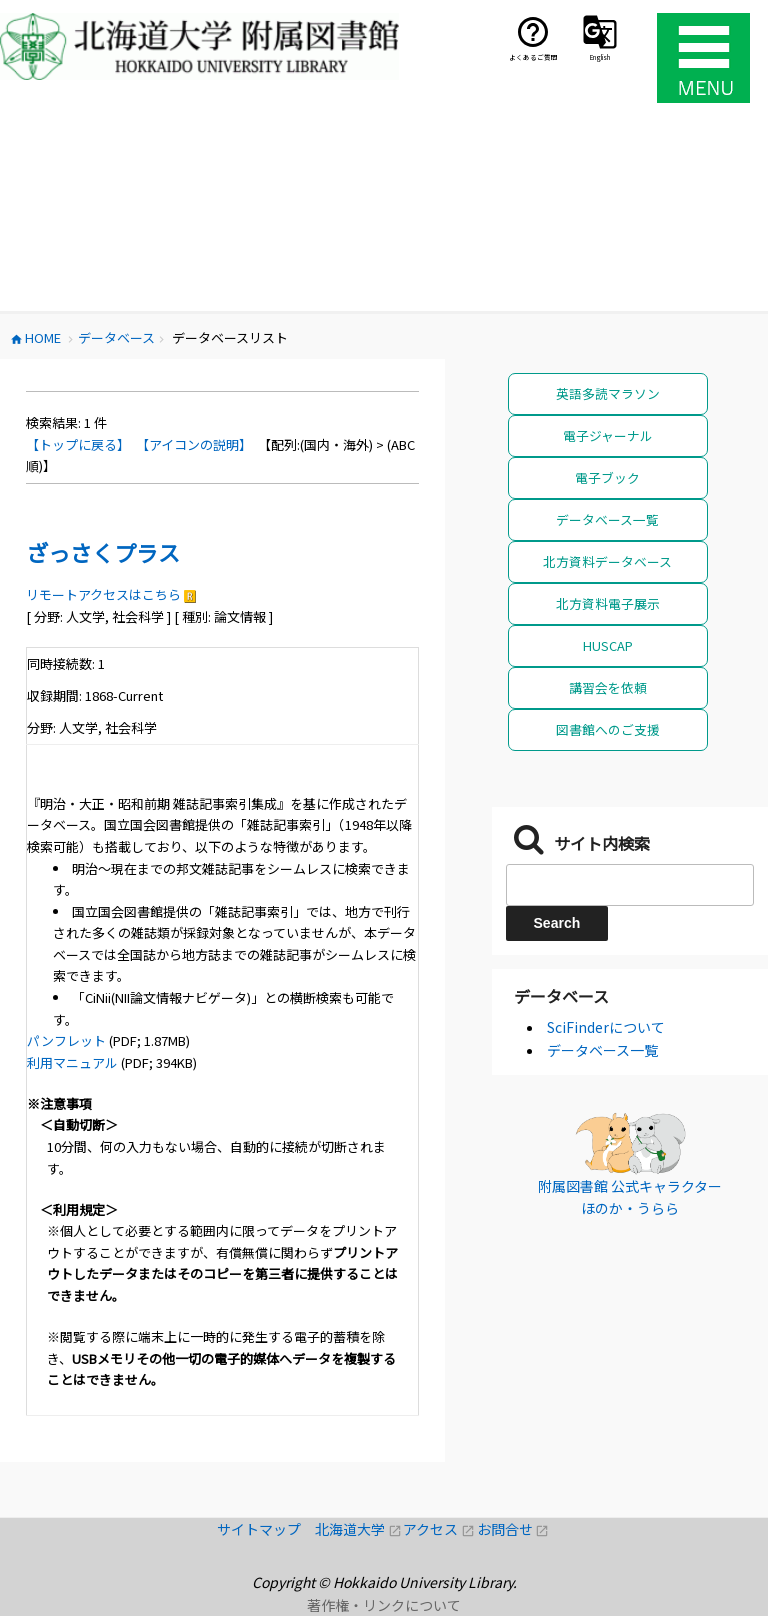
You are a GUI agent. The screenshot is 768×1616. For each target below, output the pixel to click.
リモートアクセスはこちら (103, 594)
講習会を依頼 (608, 687)
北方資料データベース (607, 561)
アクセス (439, 1529)
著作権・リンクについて (384, 1605)
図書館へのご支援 (608, 729)
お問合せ (513, 1529)
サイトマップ (266, 1529)
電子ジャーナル (608, 435)
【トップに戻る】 (78, 444)
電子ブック (607, 477)
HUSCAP (608, 645)
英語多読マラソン (608, 393)
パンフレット (66, 1040)
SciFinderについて (606, 1027)
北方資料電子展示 (608, 603)
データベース (561, 996)
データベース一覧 (607, 519)
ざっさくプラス (103, 552)
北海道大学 (359, 1529)
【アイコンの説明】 (194, 444)
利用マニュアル (72, 1062)
